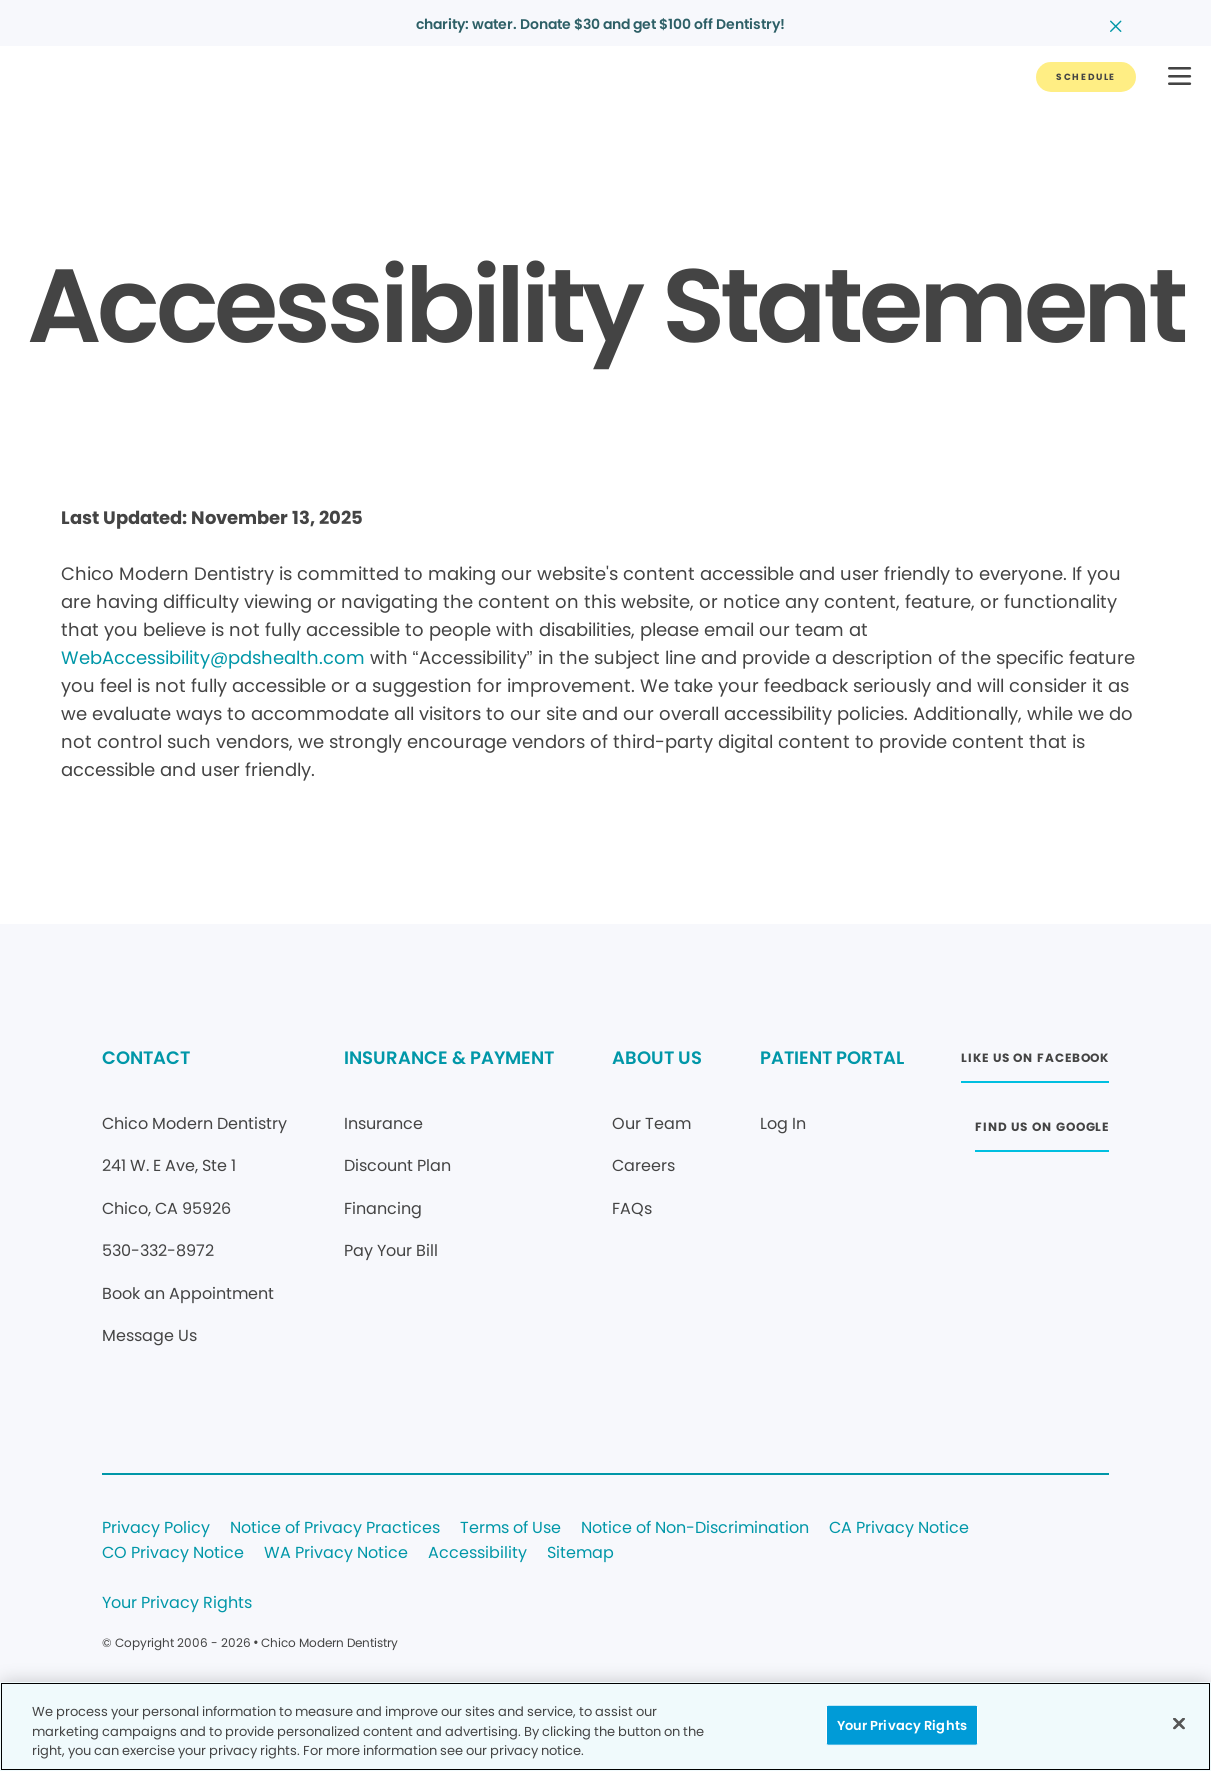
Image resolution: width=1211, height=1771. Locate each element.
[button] (1179, 77)
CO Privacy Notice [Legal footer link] (173, 1553)
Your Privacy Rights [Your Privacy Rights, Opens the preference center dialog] (902, 1724)
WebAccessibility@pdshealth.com (213, 657)
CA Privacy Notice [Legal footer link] (899, 1528)
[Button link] (1086, 77)
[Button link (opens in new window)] (1035, 1063)
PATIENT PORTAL (832, 1057)
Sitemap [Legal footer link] (580, 1553)
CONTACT (146, 1057)
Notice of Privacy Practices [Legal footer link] (335, 1528)
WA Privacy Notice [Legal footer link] (336, 1553)
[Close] (1179, 1723)
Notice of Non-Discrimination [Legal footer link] (695, 1528)
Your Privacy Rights (177, 1603)
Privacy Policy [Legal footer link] (156, 1528)
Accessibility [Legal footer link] (477, 1553)
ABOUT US (657, 1057)
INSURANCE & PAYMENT (449, 1057)
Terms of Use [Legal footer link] (510, 1528)
